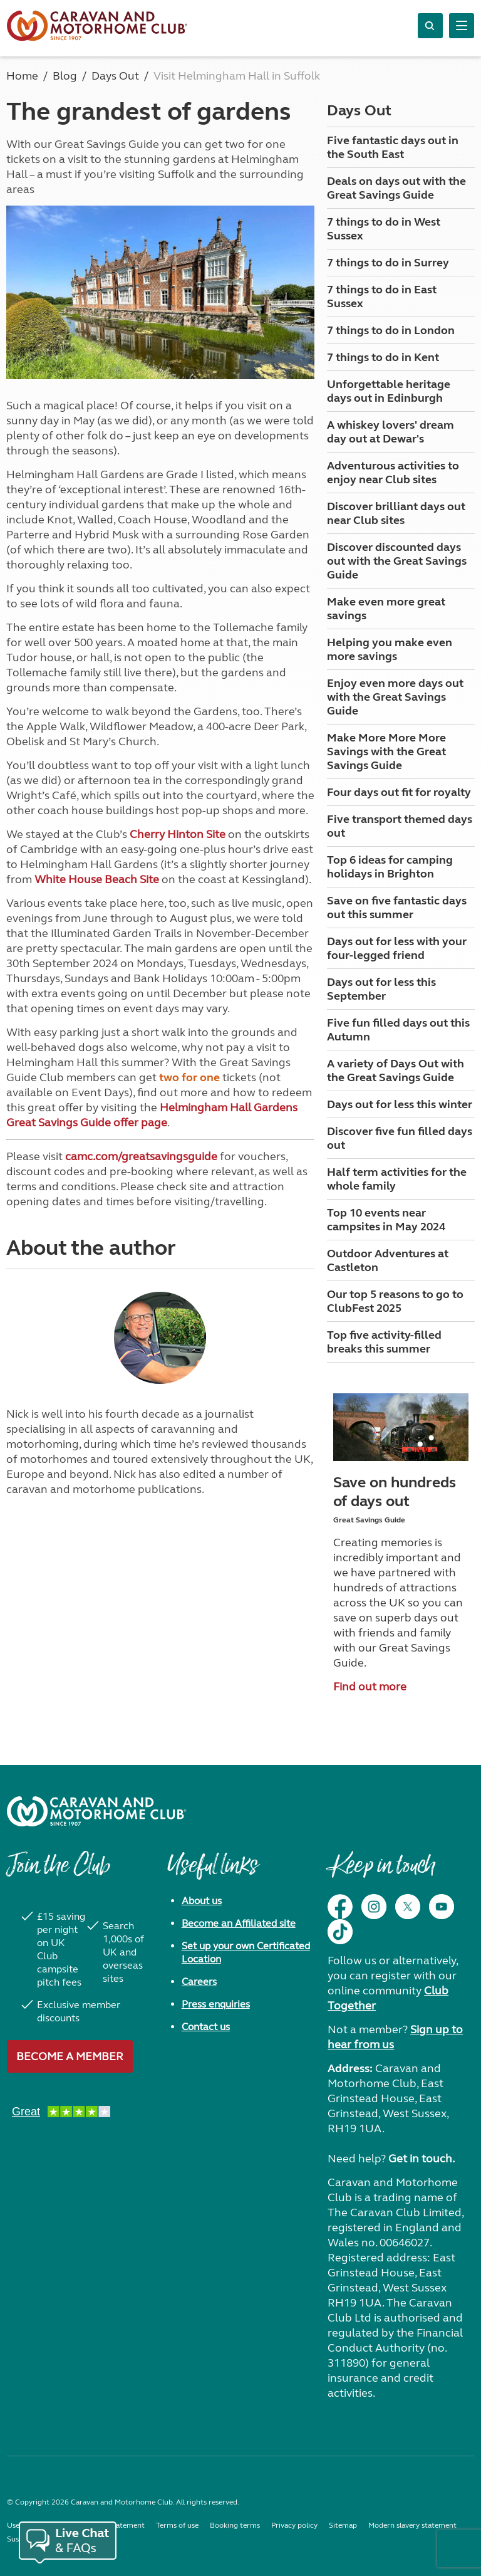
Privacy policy (294, 2525)
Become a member (69, 2056)
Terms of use (177, 2525)
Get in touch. (421, 2158)
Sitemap (343, 2525)
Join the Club (58, 1871)
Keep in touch (381, 1871)
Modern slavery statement (412, 2525)
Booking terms (235, 2525)
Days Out (359, 111)
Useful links (212, 1871)
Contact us (206, 2027)
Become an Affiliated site (239, 1923)
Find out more (369, 1687)
